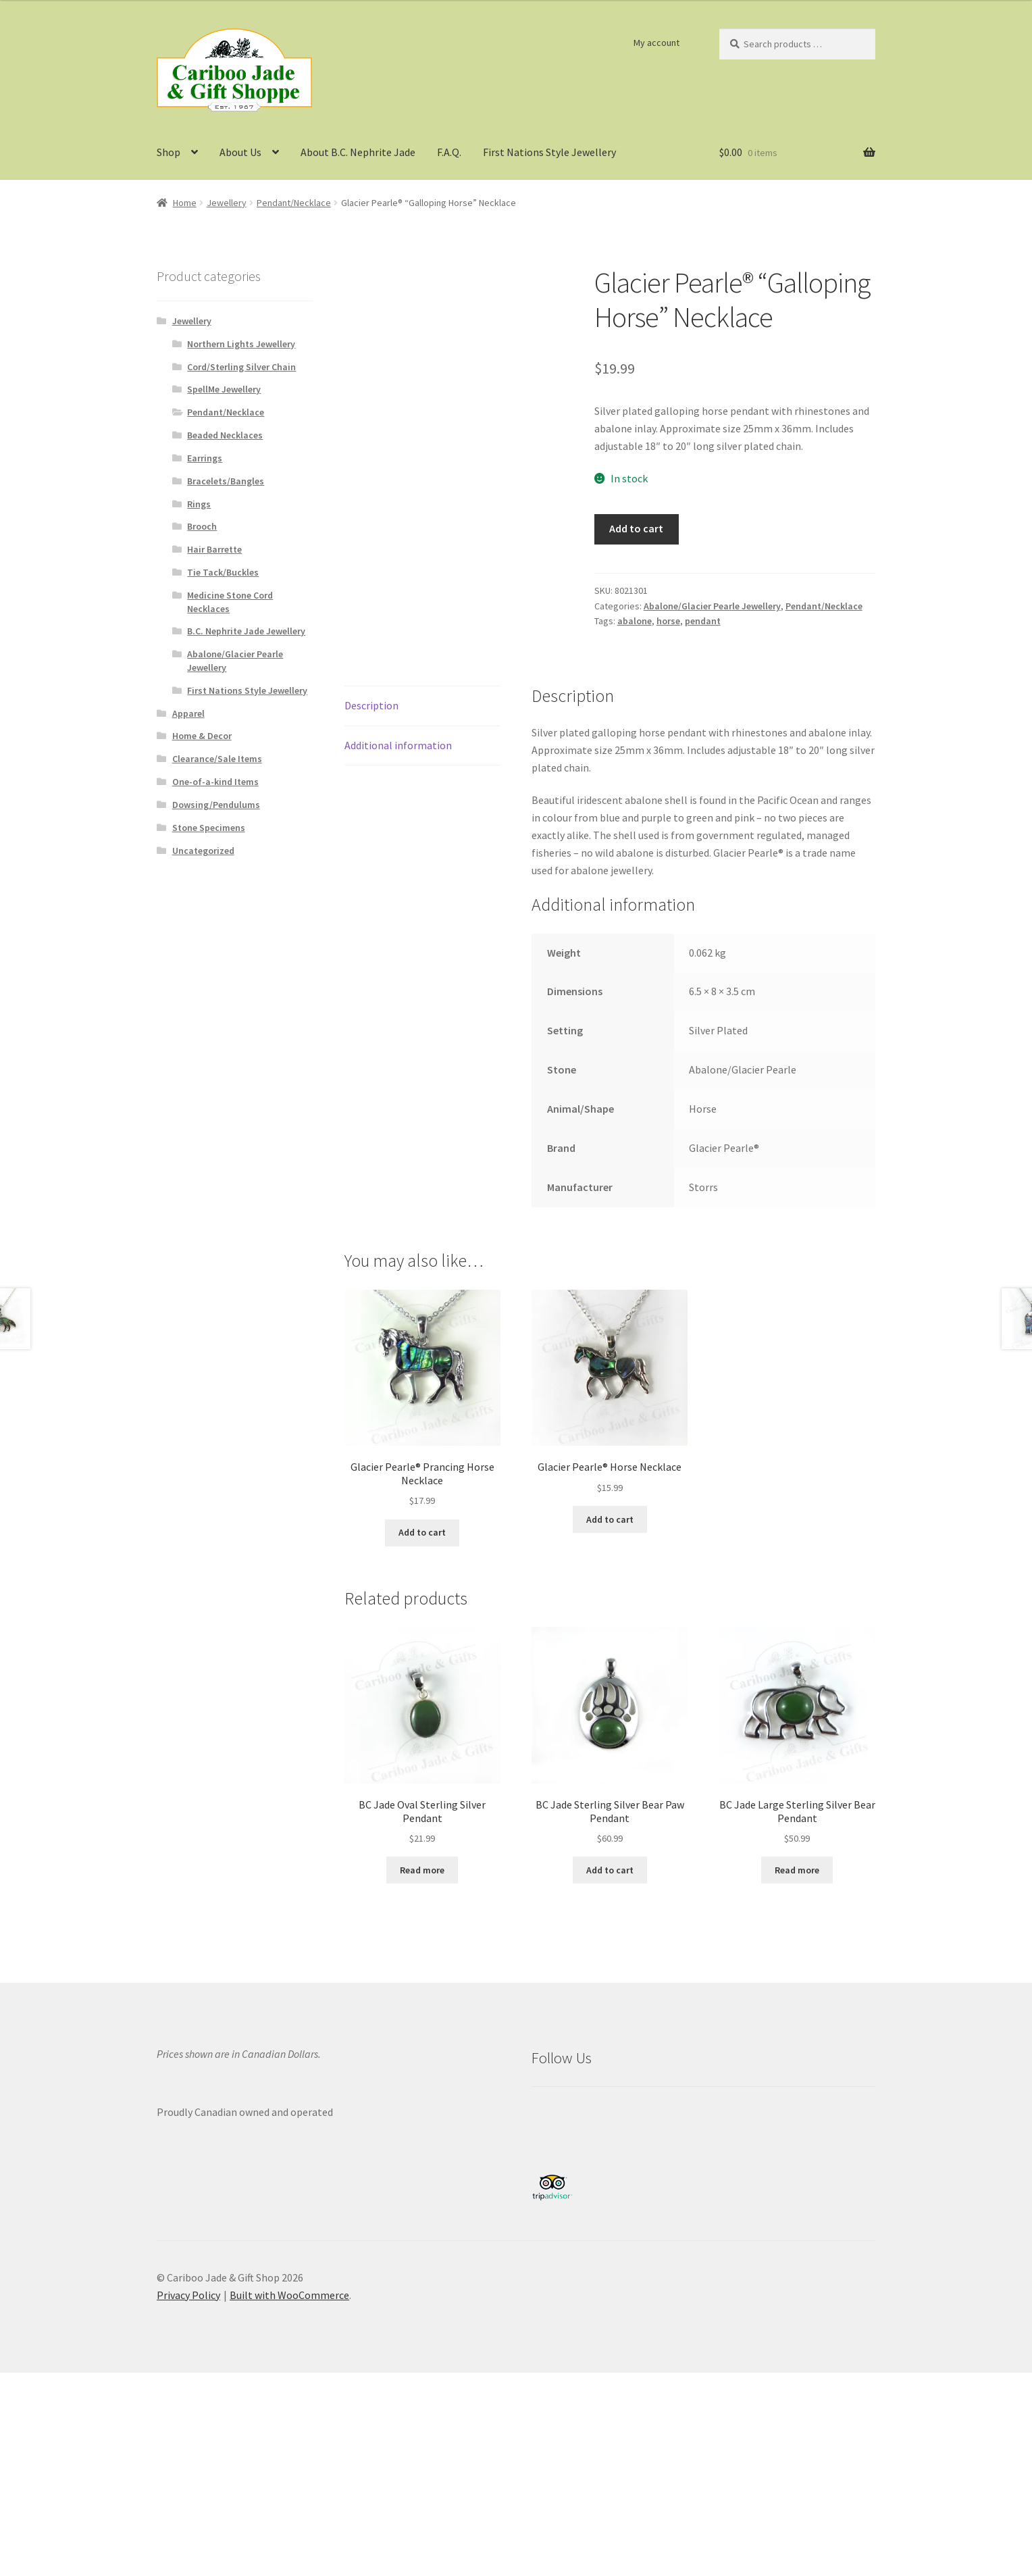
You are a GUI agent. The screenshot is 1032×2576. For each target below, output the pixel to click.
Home (185, 203)
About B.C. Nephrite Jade (358, 152)
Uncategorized (203, 850)
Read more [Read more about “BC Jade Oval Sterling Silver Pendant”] (422, 1870)
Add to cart (636, 528)
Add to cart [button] (422, 1532)
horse (668, 621)
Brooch (202, 526)
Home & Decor (202, 736)
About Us (240, 152)
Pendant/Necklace (294, 203)
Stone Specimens (208, 828)
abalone (634, 621)
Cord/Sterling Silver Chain (241, 367)
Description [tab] (371, 705)
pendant (703, 621)
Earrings (204, 458)
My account (656, 42)
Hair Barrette (214, 549)
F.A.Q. (449, 152)
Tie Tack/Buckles (223, 572)
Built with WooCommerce (289, 2295)
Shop (168, 152)
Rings (199, 504)
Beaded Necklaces (225, 435)
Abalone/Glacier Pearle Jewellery (712, 606)
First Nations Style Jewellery (549, 152)
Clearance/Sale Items (217, 759)
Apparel (188, 713)
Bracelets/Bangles (225, 481)
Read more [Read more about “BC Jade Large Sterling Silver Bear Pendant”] (797, 1870)
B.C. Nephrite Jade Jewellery (246, 631)
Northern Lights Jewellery (241, 344)
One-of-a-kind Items (215, 782)
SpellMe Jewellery (224, 389)
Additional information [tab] (398, 745)
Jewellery (227, 203)
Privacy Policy (188, 2295)
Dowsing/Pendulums (216, 805)
